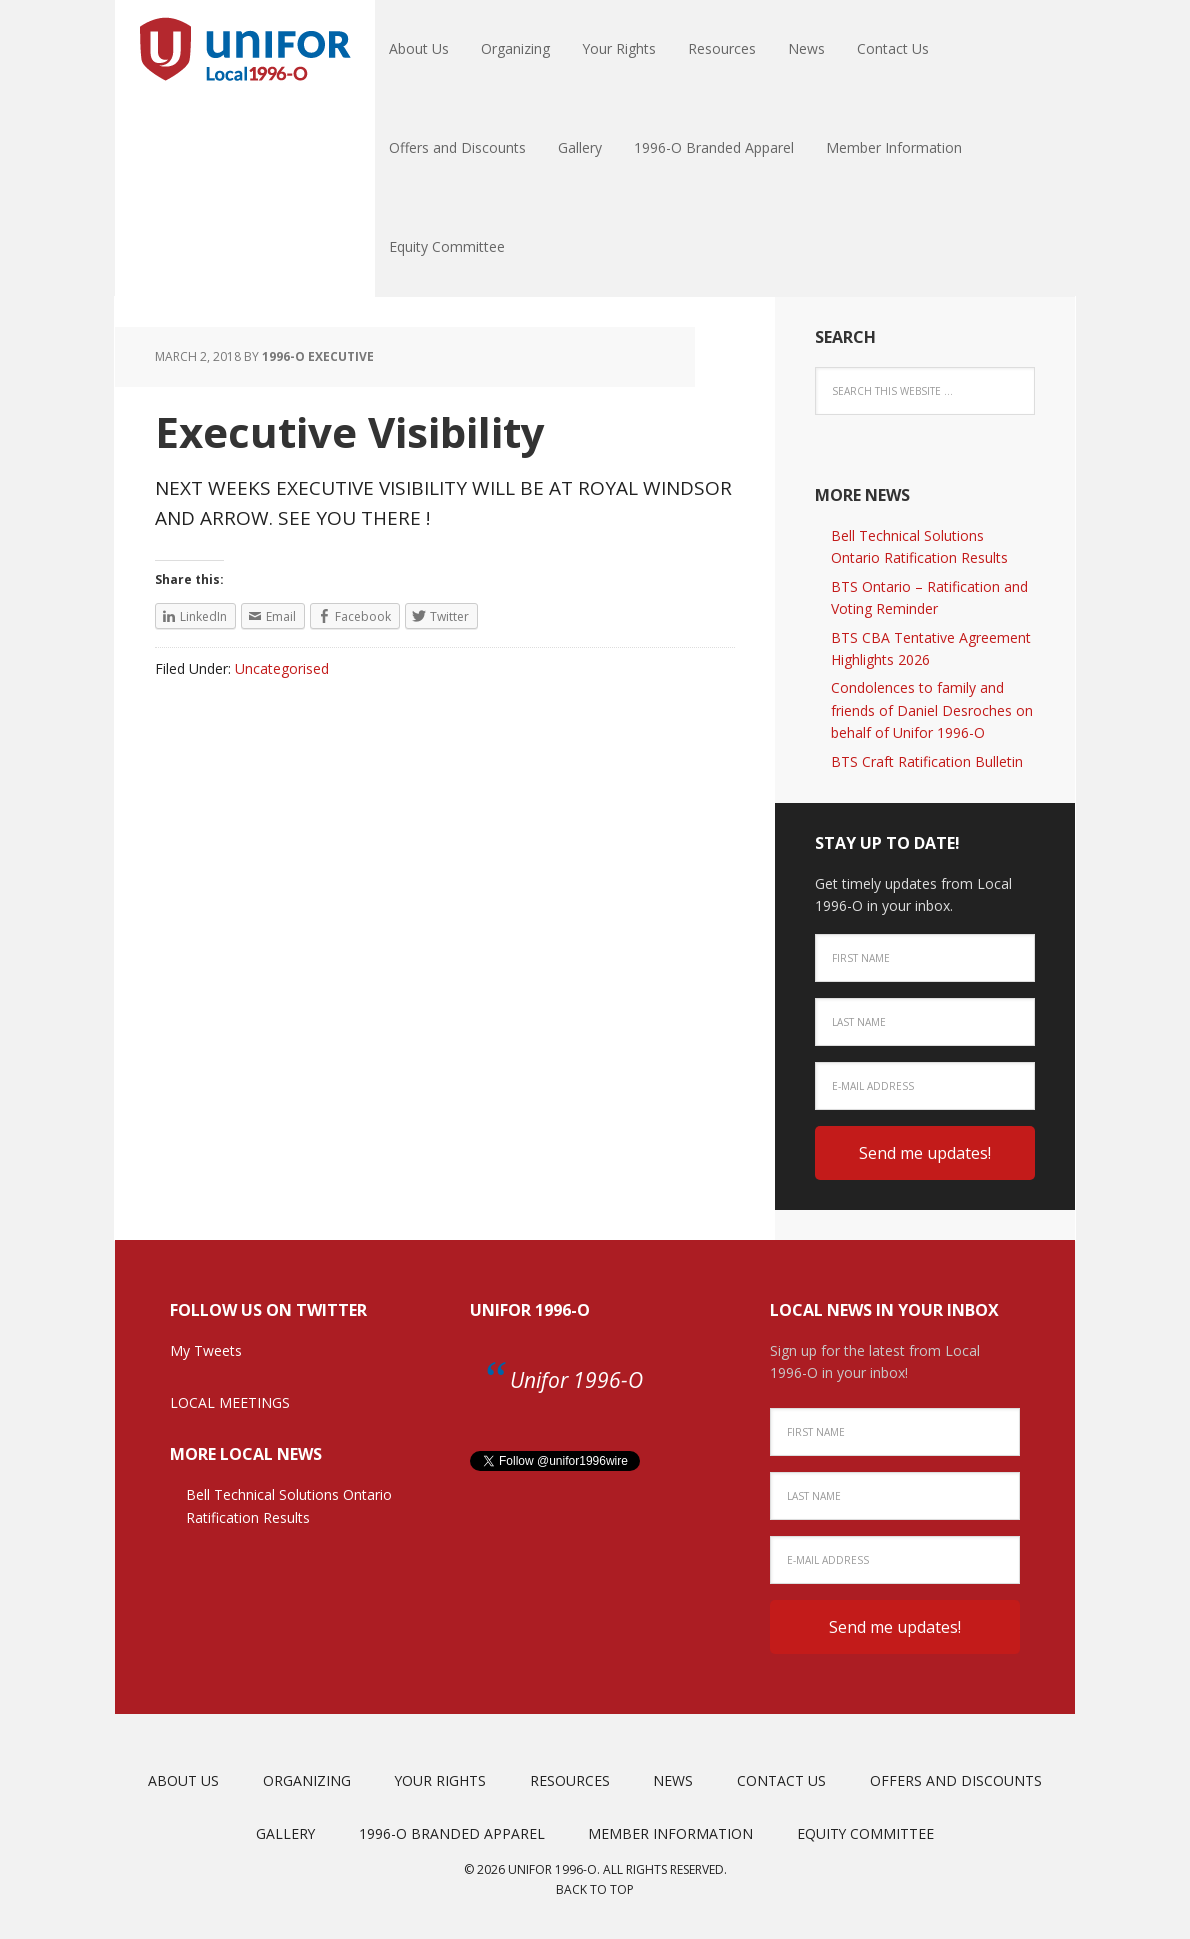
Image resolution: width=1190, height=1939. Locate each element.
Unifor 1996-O (530, 1310)
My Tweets (206, 1350)
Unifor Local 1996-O (245, 50)
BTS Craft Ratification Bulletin (927, 761)
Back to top (595, 1889)
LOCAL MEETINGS (230, 1402)
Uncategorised (282, 668)
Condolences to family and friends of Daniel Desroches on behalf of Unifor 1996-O (932, 710)
